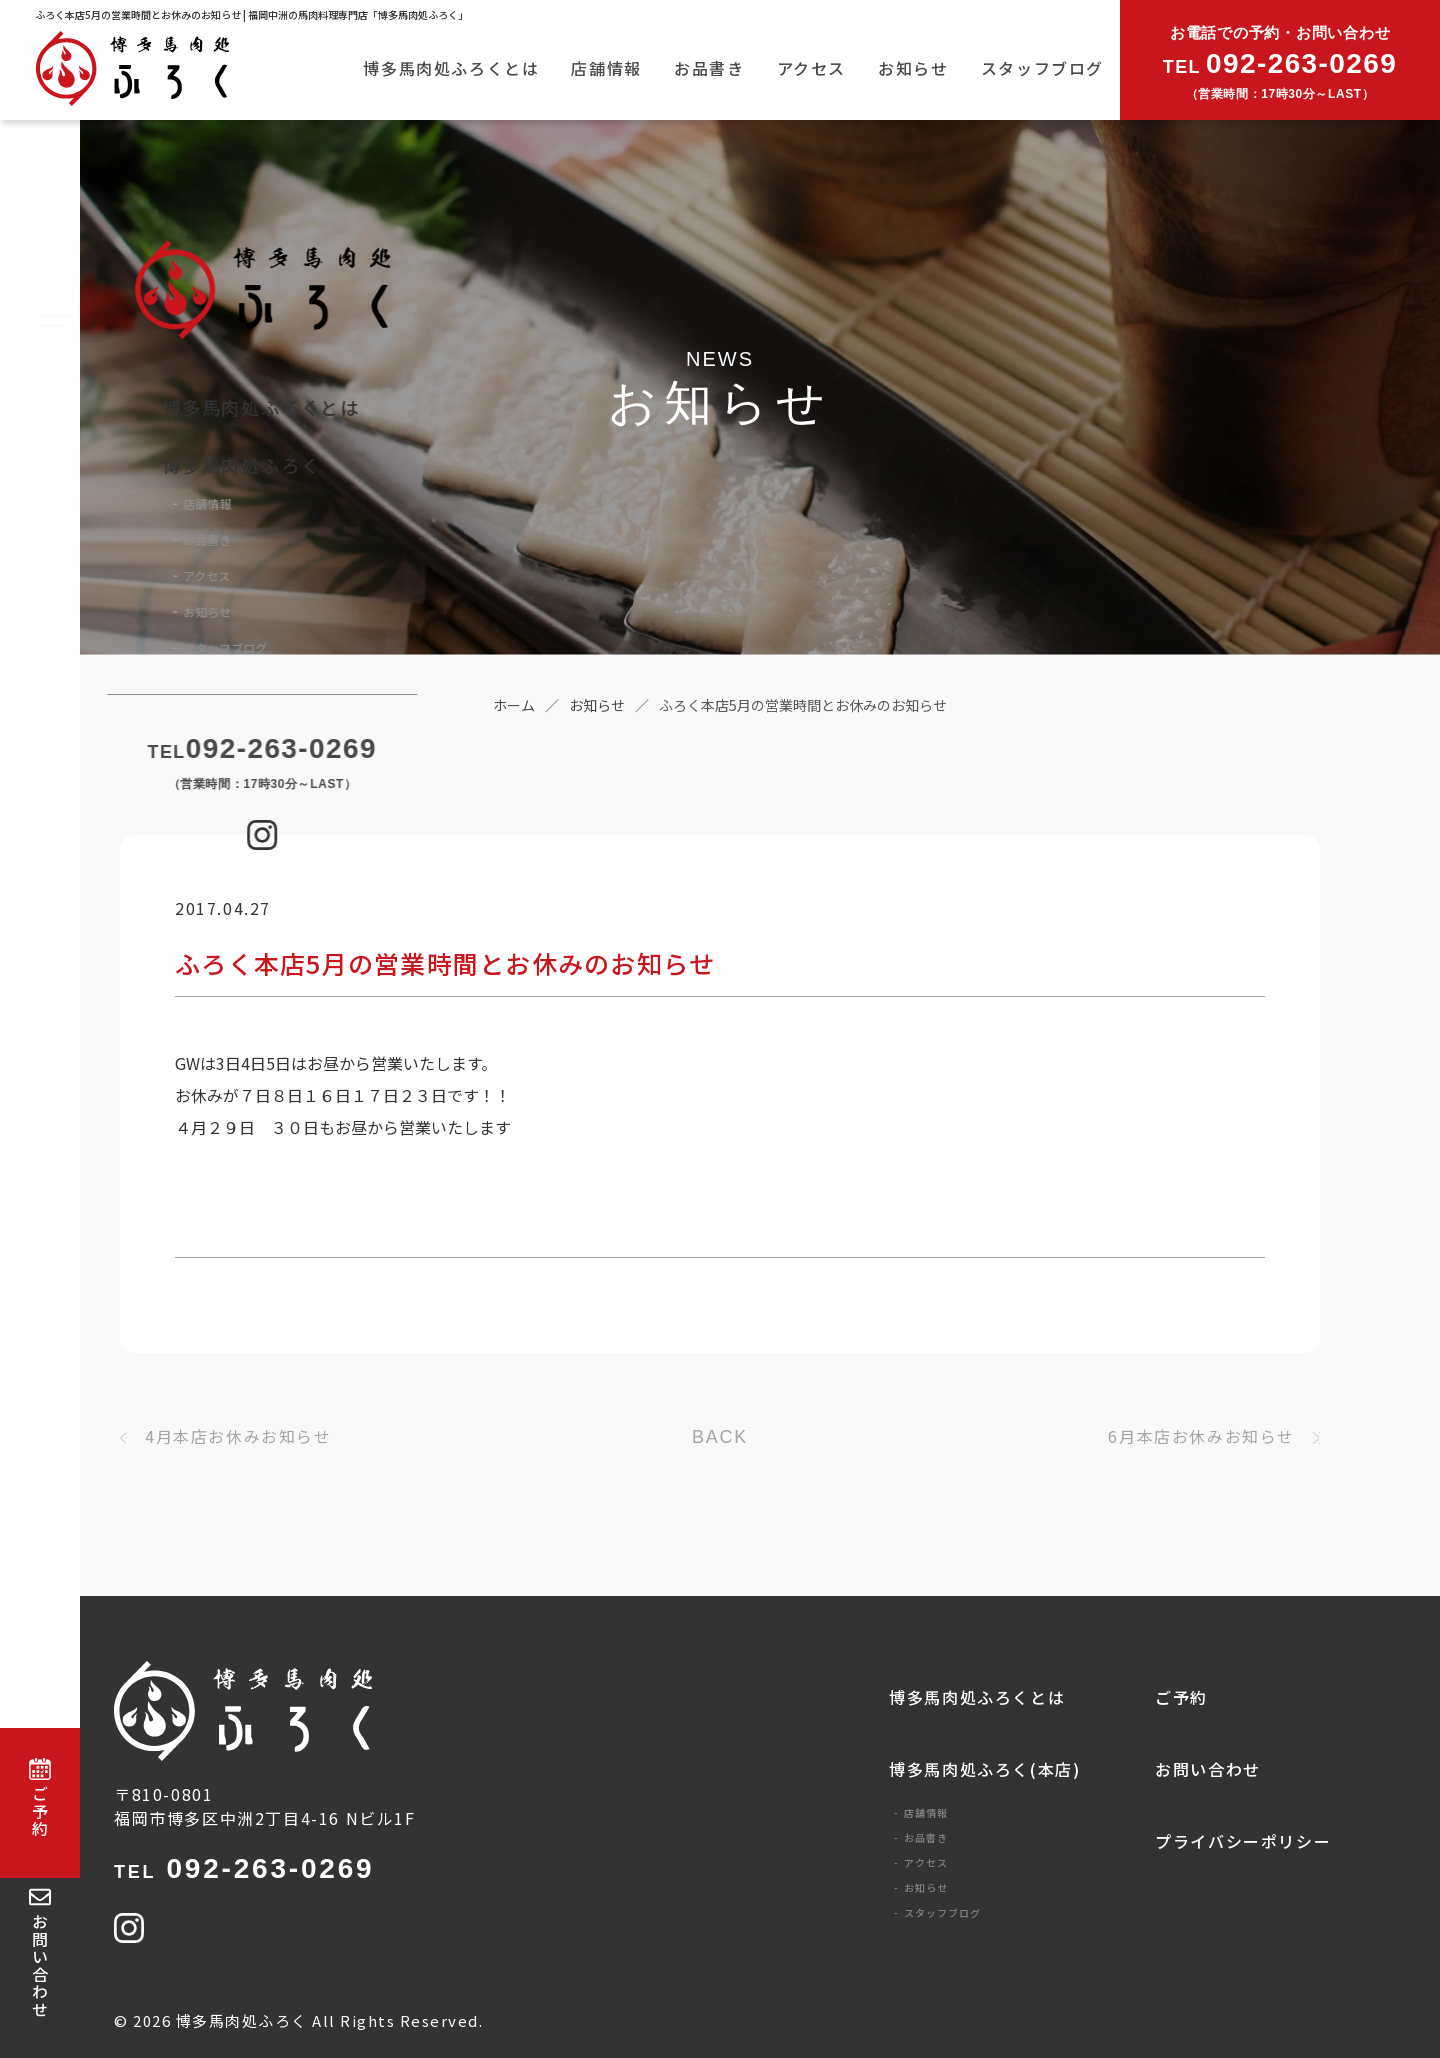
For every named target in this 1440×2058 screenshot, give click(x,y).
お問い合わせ (1208, 1769)
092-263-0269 (244, 1869)
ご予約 (1181, 1697)
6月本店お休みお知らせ (1201, 1436)
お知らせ (913, 68)
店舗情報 (606, 68)
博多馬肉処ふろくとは (451, 68)
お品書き (709, 68)
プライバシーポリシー (1243, 1841)
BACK (720, 1437)
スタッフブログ (1042, 68)
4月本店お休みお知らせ (238, 1436)
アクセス (811, 68)
